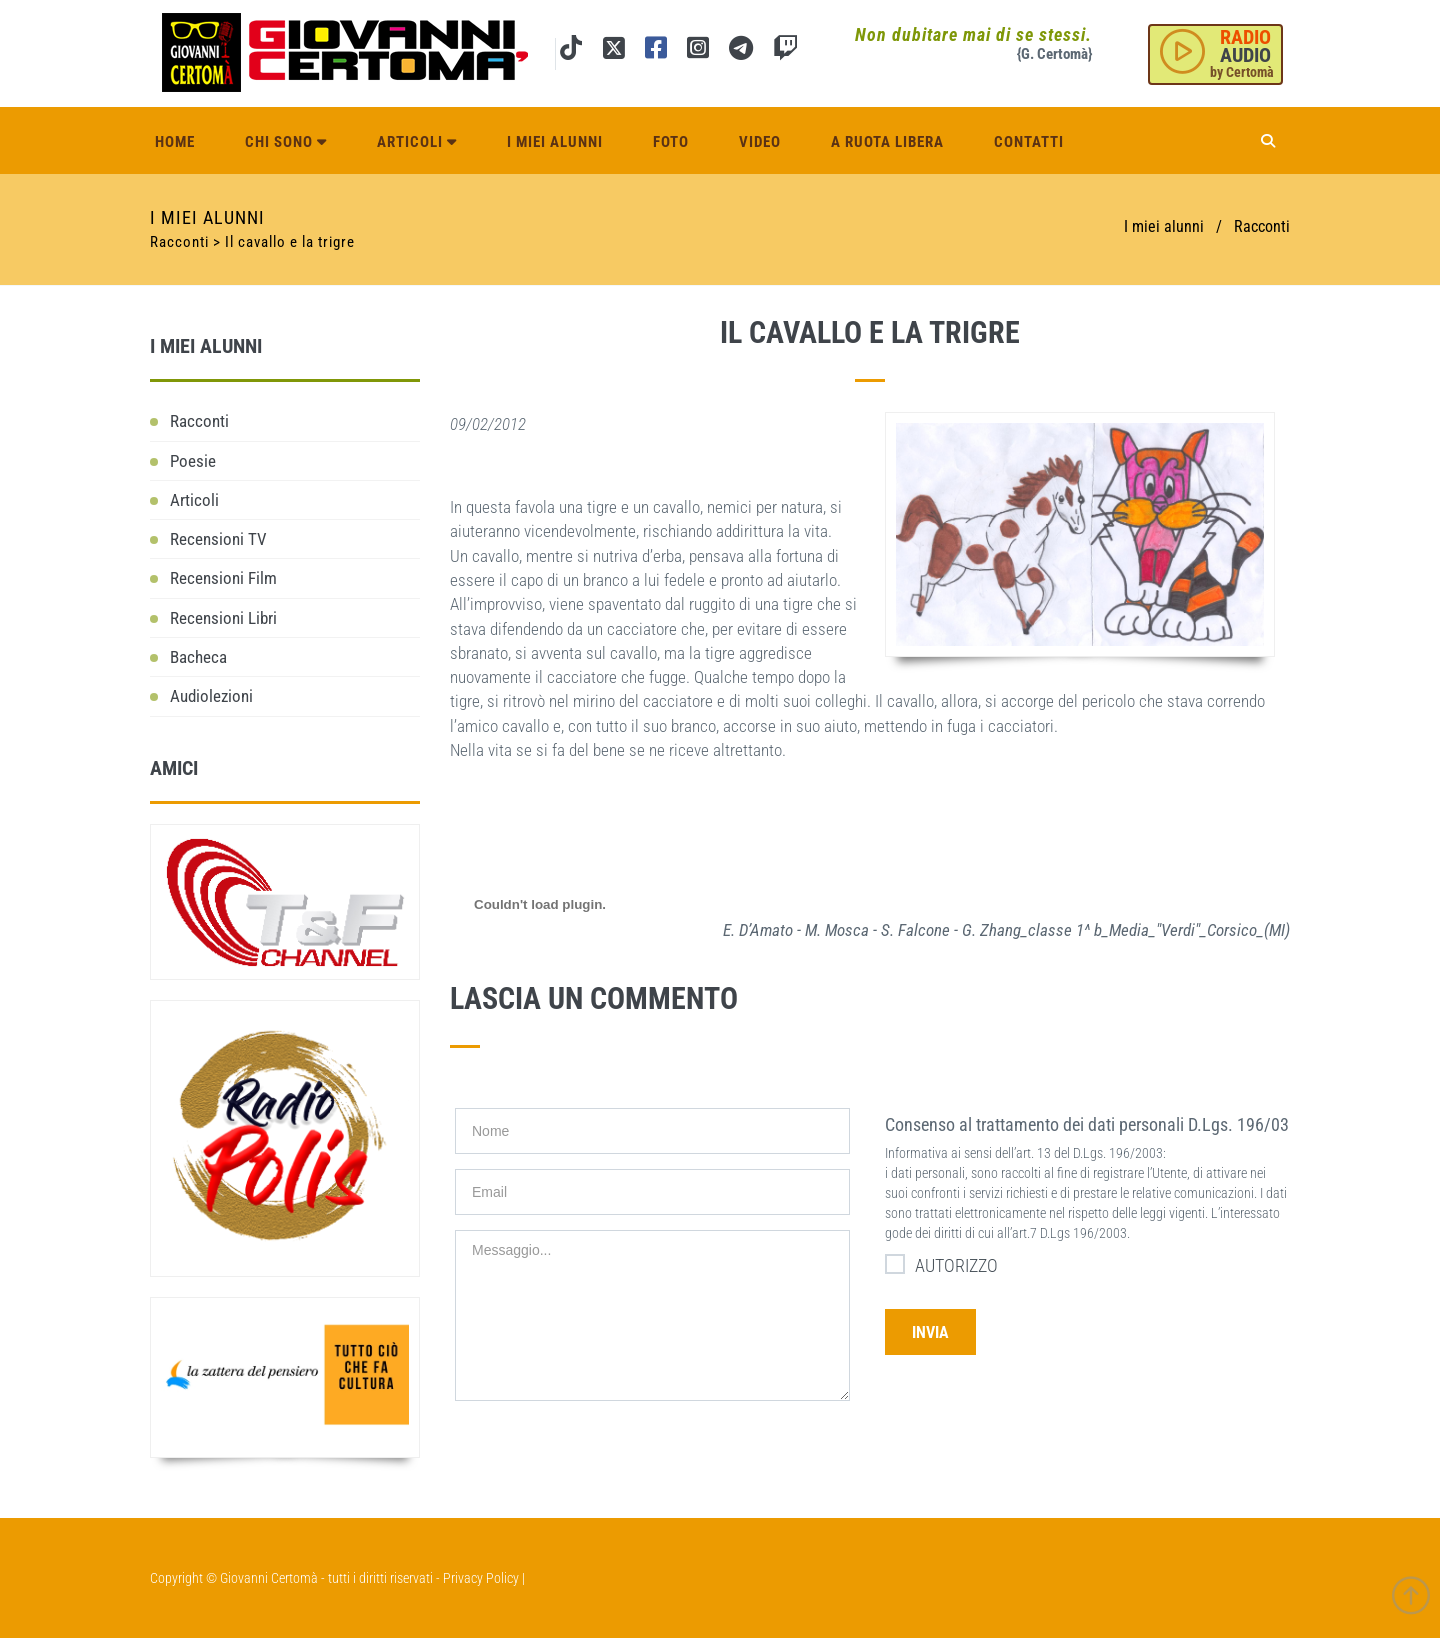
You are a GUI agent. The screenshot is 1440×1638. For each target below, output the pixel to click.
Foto (671, 142)
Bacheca (198, 657)
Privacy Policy (481, 1578)
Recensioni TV (218, 539)
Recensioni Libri (223, 618)
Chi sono (286, 142)
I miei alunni (555, 142)
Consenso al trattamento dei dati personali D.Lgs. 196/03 (1087, 1124)
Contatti (1029, 142)
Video (760, 142)
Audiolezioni (211, 696)
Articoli (417, 142)
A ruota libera (887, 142)
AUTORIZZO (941, 1264)
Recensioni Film (223, 578)
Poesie (193, 461)
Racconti (1262, 226)
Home (175, 142)
